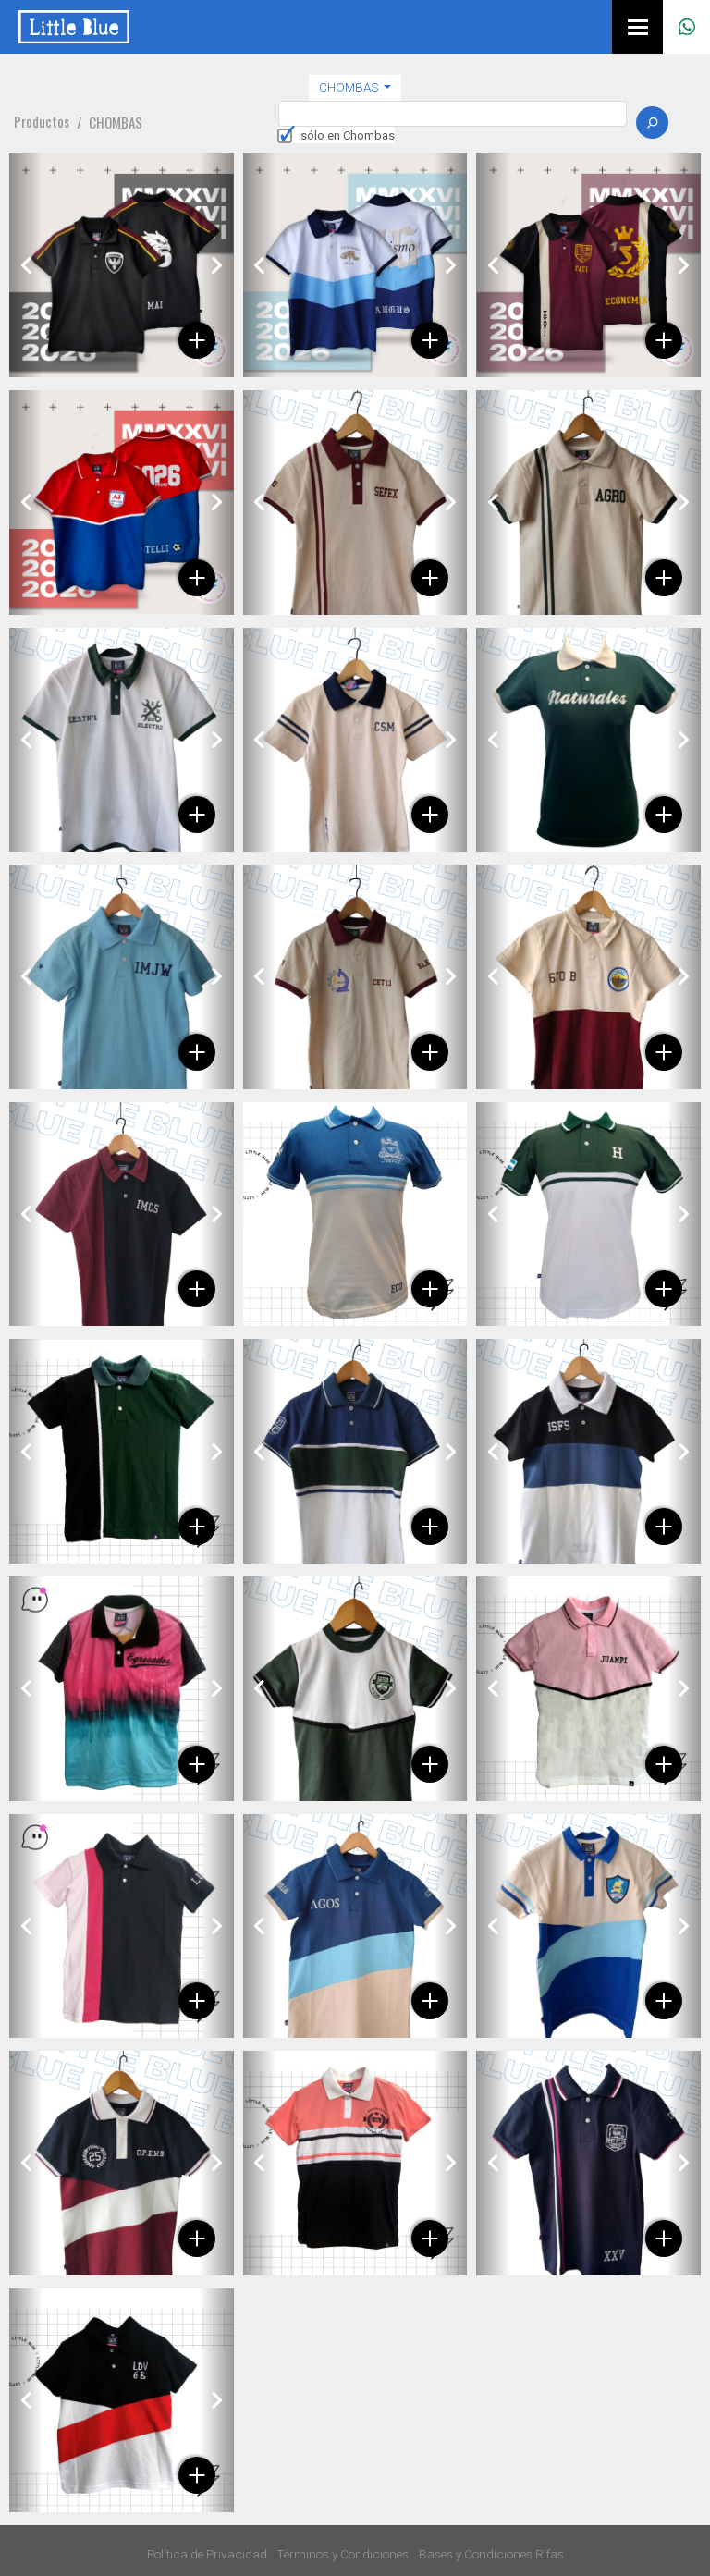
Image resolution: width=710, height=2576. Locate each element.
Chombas (350, 87)
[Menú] (637, 27)
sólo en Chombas (347, 135)
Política (207, 2553)
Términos (342, 2553)
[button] (26, 265)
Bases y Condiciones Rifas (491, 2553)
